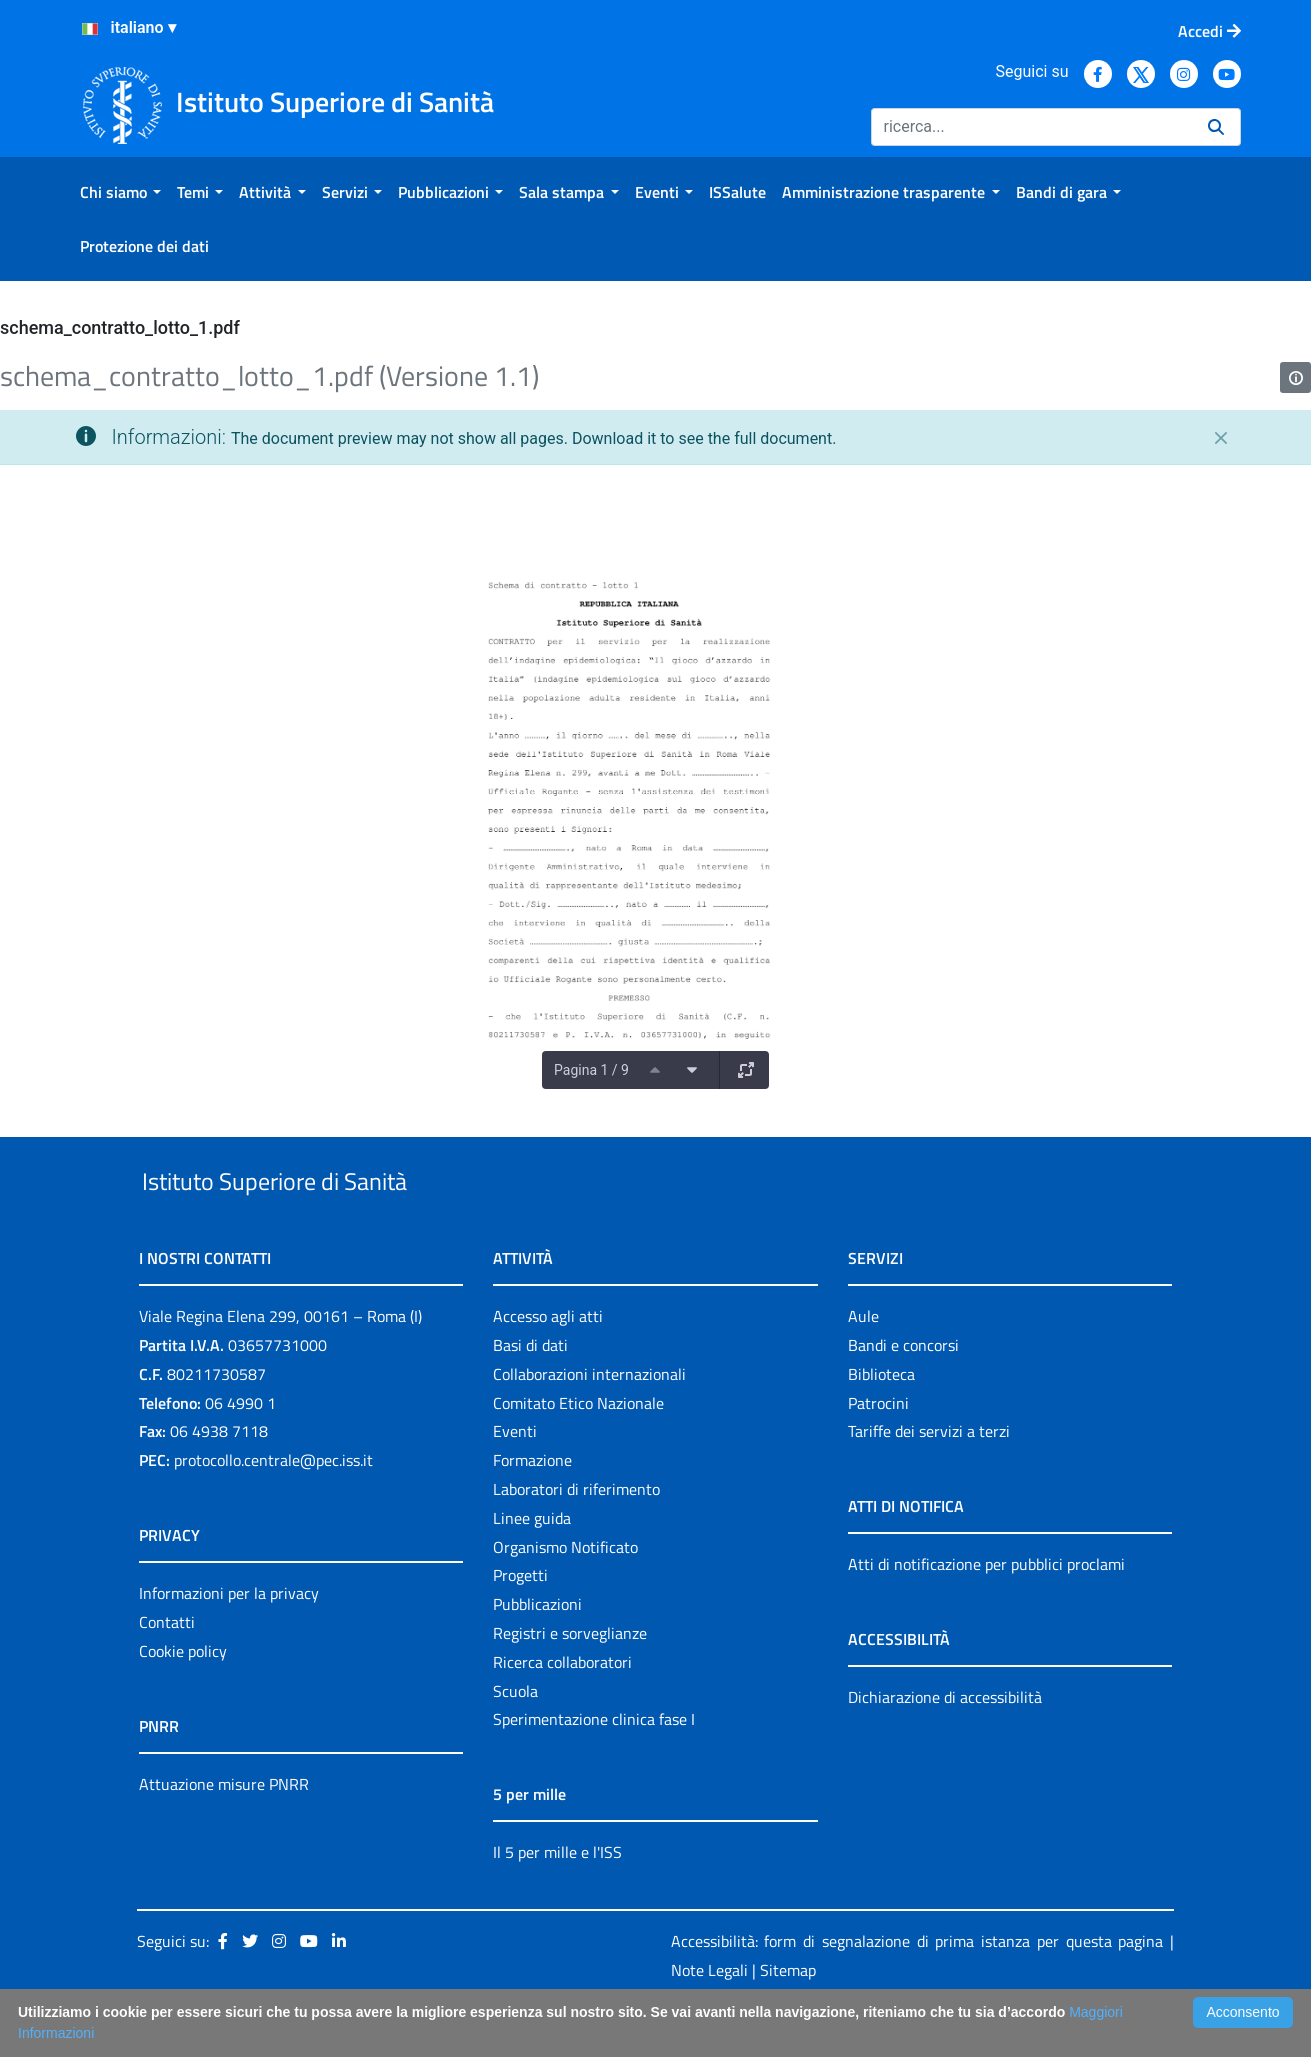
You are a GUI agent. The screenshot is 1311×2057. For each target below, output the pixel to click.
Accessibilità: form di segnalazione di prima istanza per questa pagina (917, 1987)
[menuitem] (120, 192)
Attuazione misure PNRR (224, 1830)
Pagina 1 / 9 (591, 1070)
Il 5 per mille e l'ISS (557, 1899)
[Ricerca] (1031, 127)
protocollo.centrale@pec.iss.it (273, 1506)
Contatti (167, 1668)
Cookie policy (183, 1697)
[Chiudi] (1221, 438)
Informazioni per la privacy (229, 1639)
